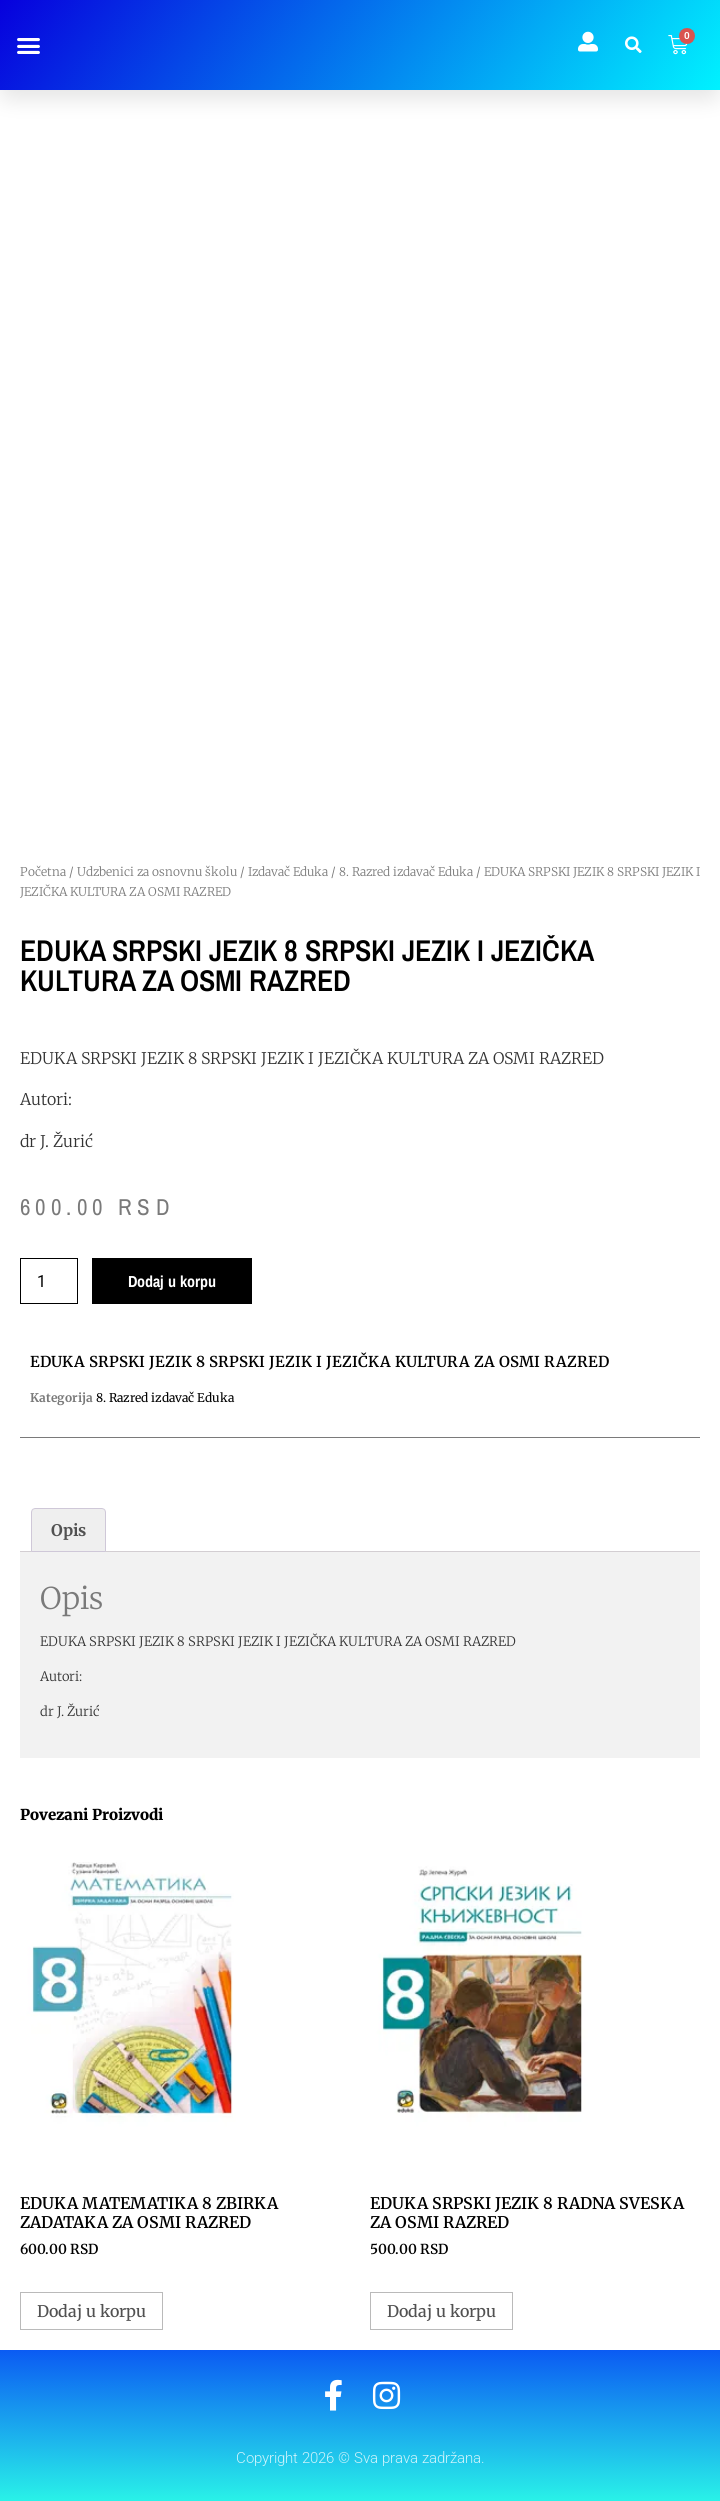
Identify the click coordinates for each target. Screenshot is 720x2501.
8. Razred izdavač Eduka (406, 871)
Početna (43, 871)
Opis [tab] (68, 1530)
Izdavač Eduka (288, 871)
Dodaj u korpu (172, 1281)
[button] (28, 45)
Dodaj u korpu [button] (91, 2311)
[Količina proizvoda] (49, 1281)
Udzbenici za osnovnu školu (157, 871)
